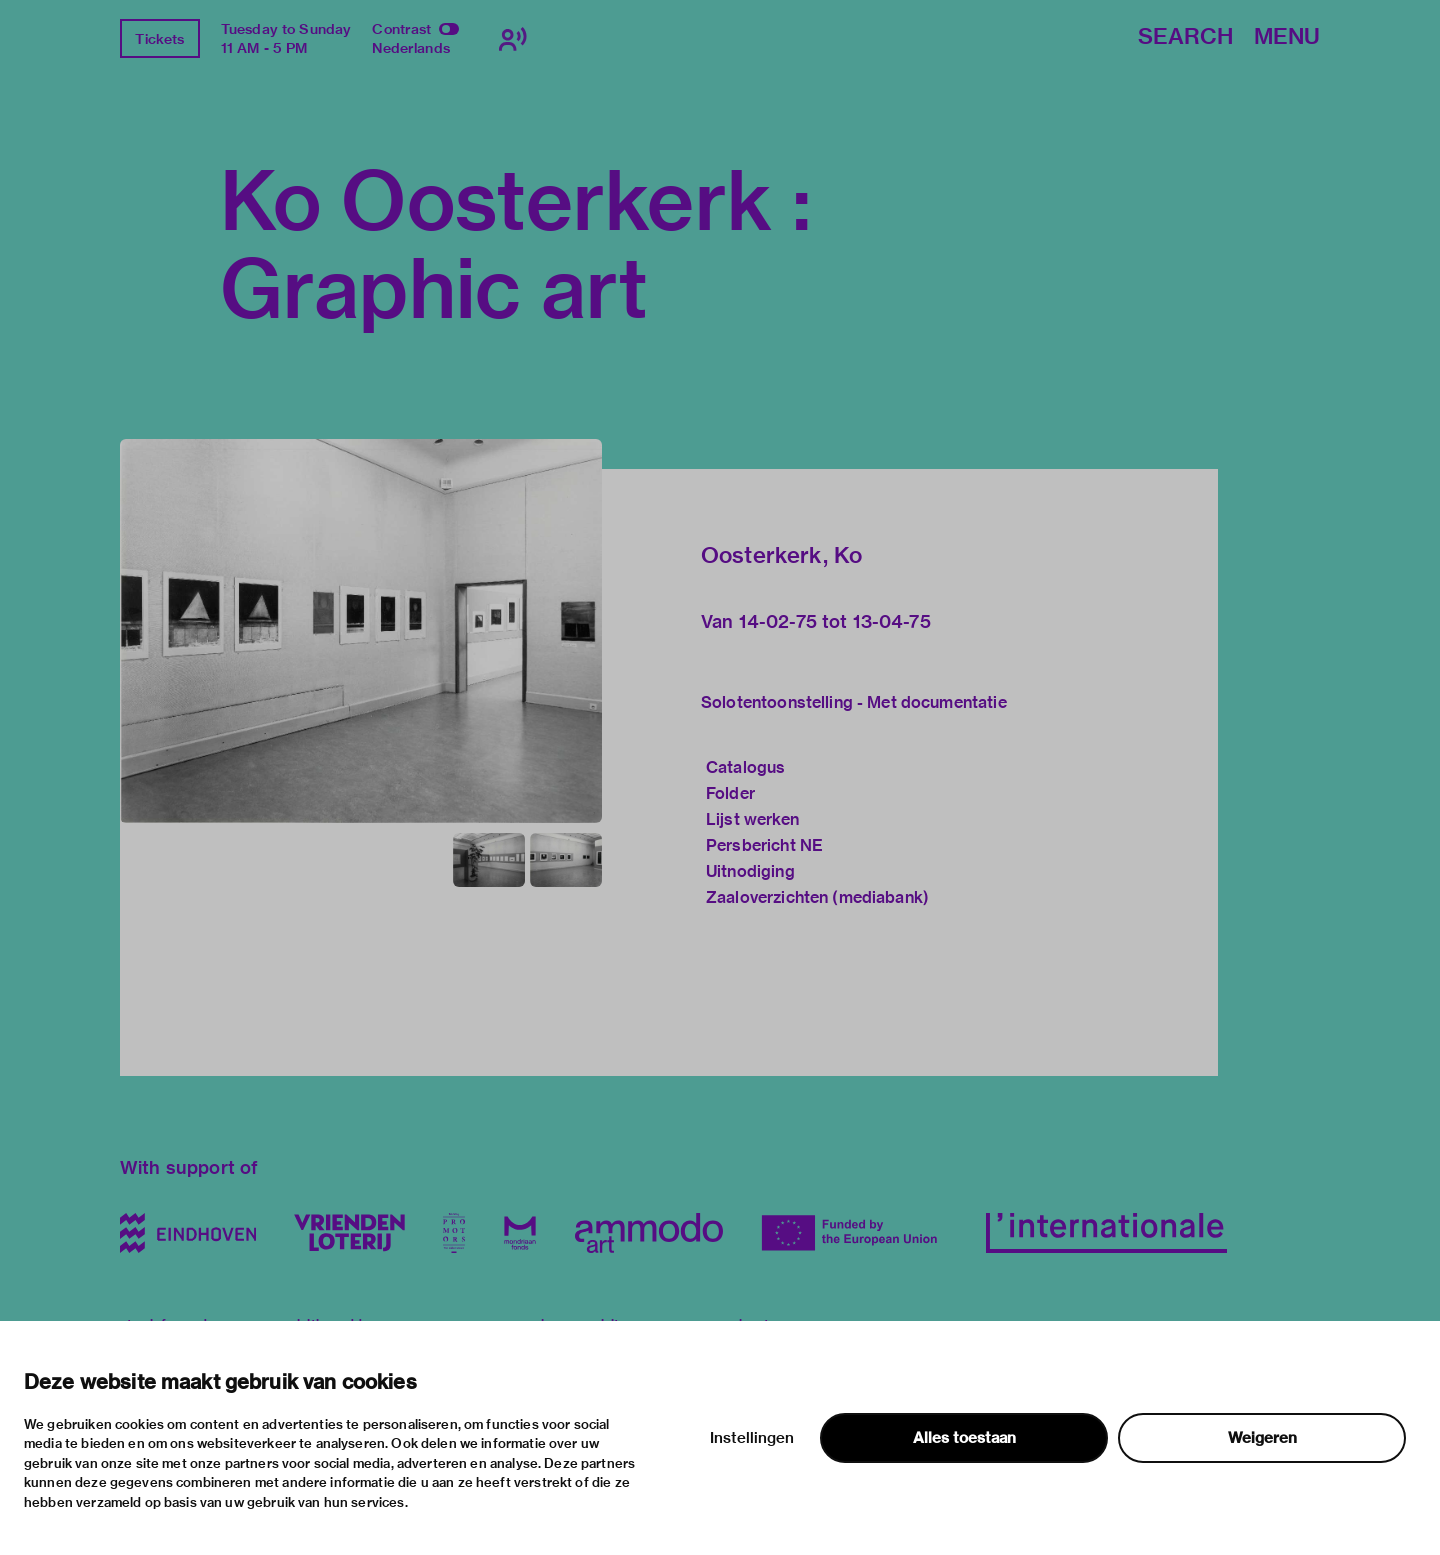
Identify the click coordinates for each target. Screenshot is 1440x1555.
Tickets (159, 39)
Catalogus (745, 767)
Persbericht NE (764, 845)
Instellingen (752, 1438)
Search (1185, 37)
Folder (730, 793)
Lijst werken (752, 819)
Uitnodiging (750, 871)
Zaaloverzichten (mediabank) (817, 897)
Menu (1287, 37)
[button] (361, 631)
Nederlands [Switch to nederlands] (411, 48)
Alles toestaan (964, 1438)
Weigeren (1262, 1438)
